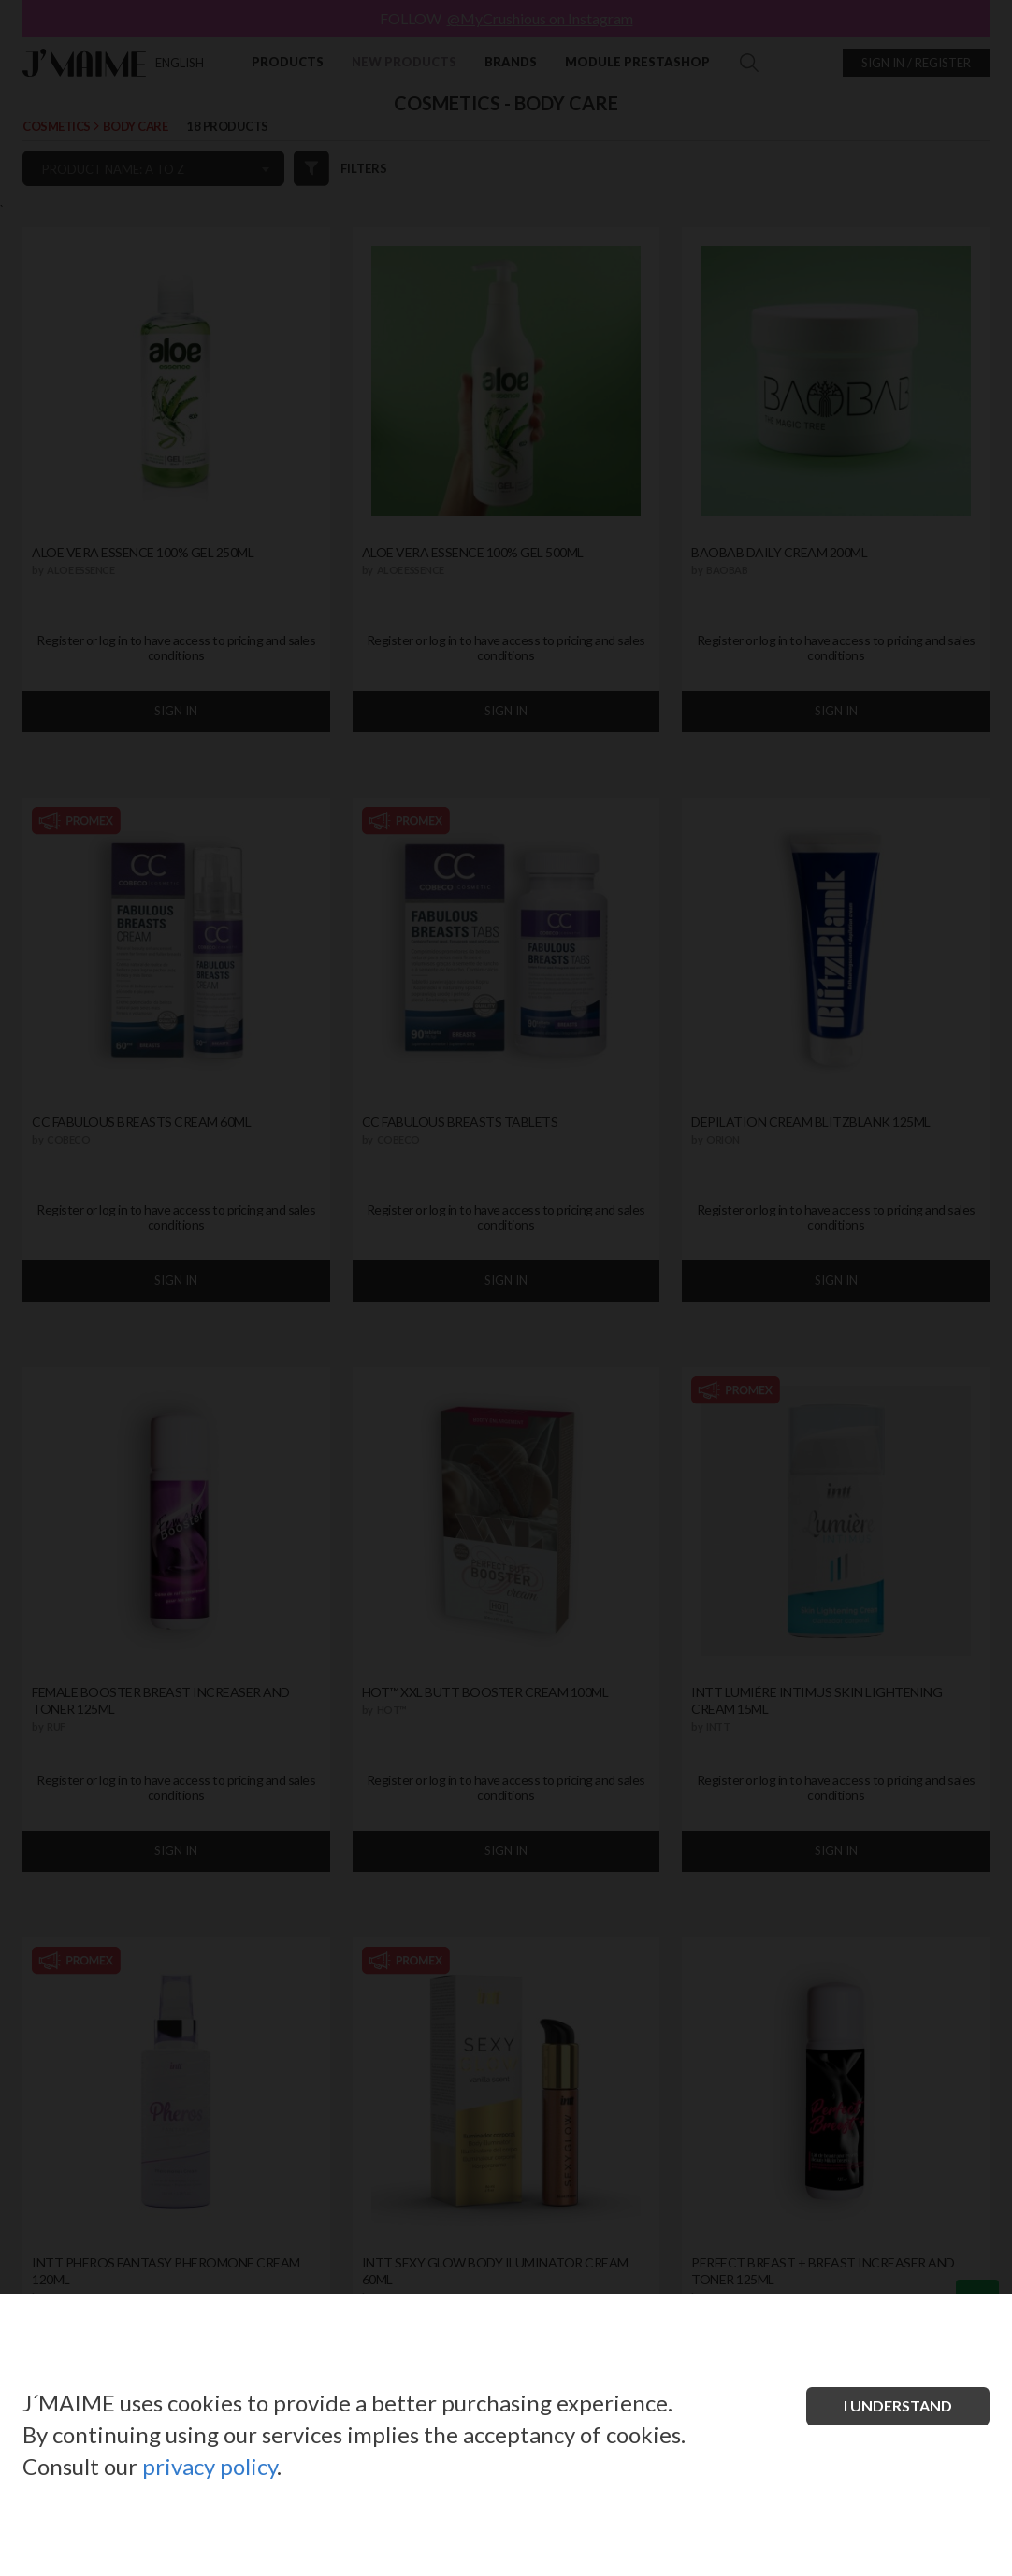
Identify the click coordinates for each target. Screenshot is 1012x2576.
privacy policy (209, 2466)
